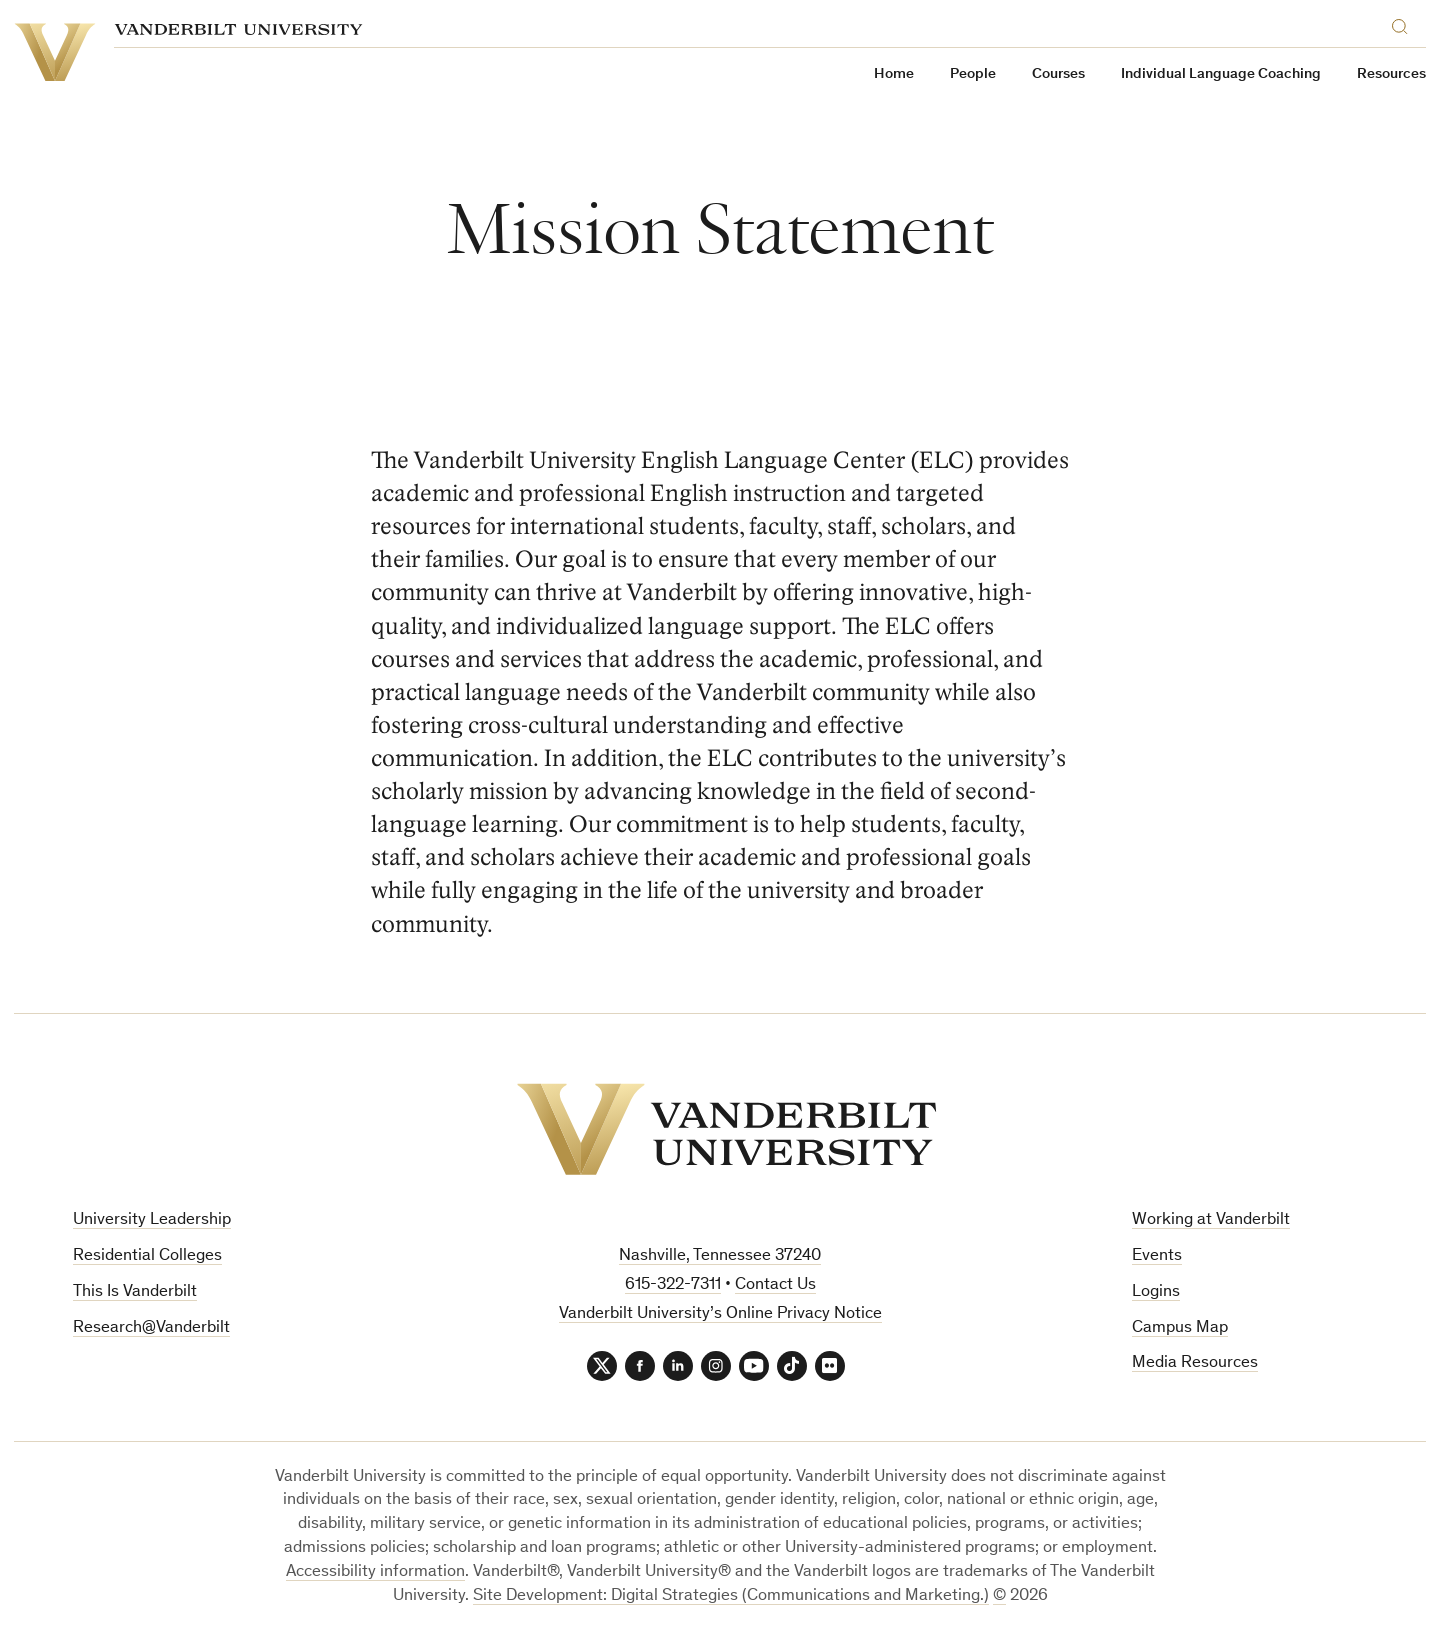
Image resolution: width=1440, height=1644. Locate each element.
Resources (1391, 74)
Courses (1058, 74)
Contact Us (775, 1285)
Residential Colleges (147, 1256)
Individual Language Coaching (1221, 74)
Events (1157, 1256)
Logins (1156, 1292)
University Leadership (152, 1220)
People (973, 74)
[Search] (1404, 23)
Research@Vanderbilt (151, 1328)
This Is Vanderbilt (135, 1292)
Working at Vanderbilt (1211, 1220)
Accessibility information (375, 1572)
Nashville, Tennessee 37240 (720, 1256)
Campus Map (1180, 1328)
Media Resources (1195, 1363)
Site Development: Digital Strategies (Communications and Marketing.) (731, 1596)
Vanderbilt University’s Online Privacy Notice (720, 1314)
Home (894, 74)
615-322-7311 (673, 1285)
